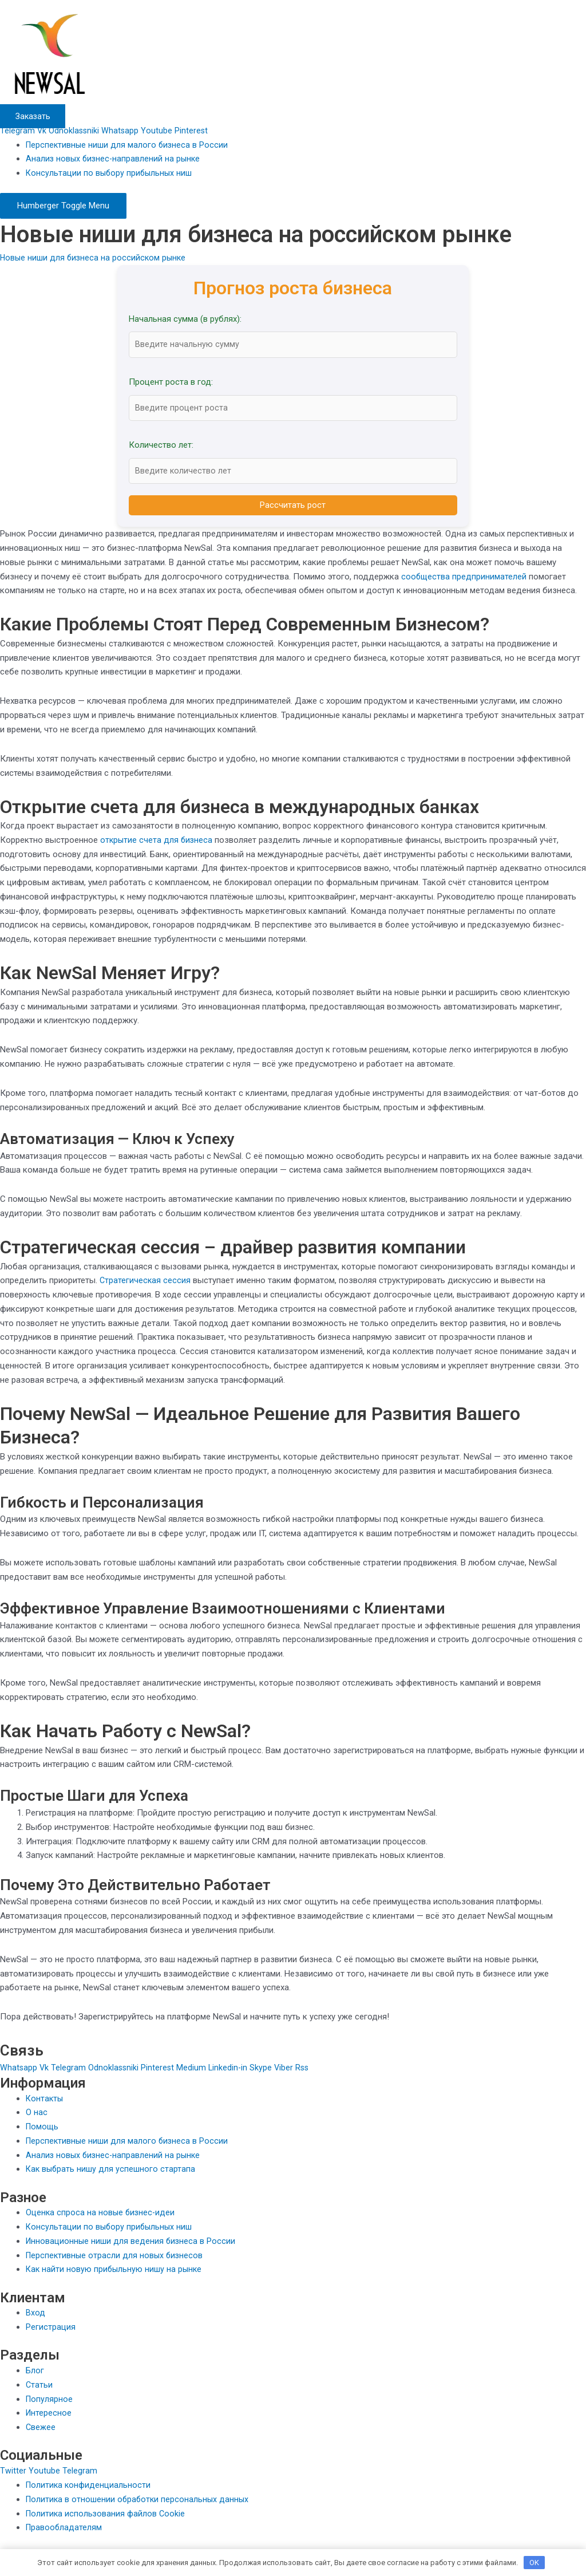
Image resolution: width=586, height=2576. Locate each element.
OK (534, 2561)
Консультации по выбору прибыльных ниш (110, 173)
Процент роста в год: (171, 382)
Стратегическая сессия (146, 1282)
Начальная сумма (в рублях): (185, 319)
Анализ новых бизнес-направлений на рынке (115, 158)
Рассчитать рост (293, 507)
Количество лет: (161, 446)
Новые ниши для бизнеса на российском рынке (94, 258)
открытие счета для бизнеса (157, 842)
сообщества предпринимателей (464, 578)
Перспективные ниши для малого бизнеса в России (128, 145)
